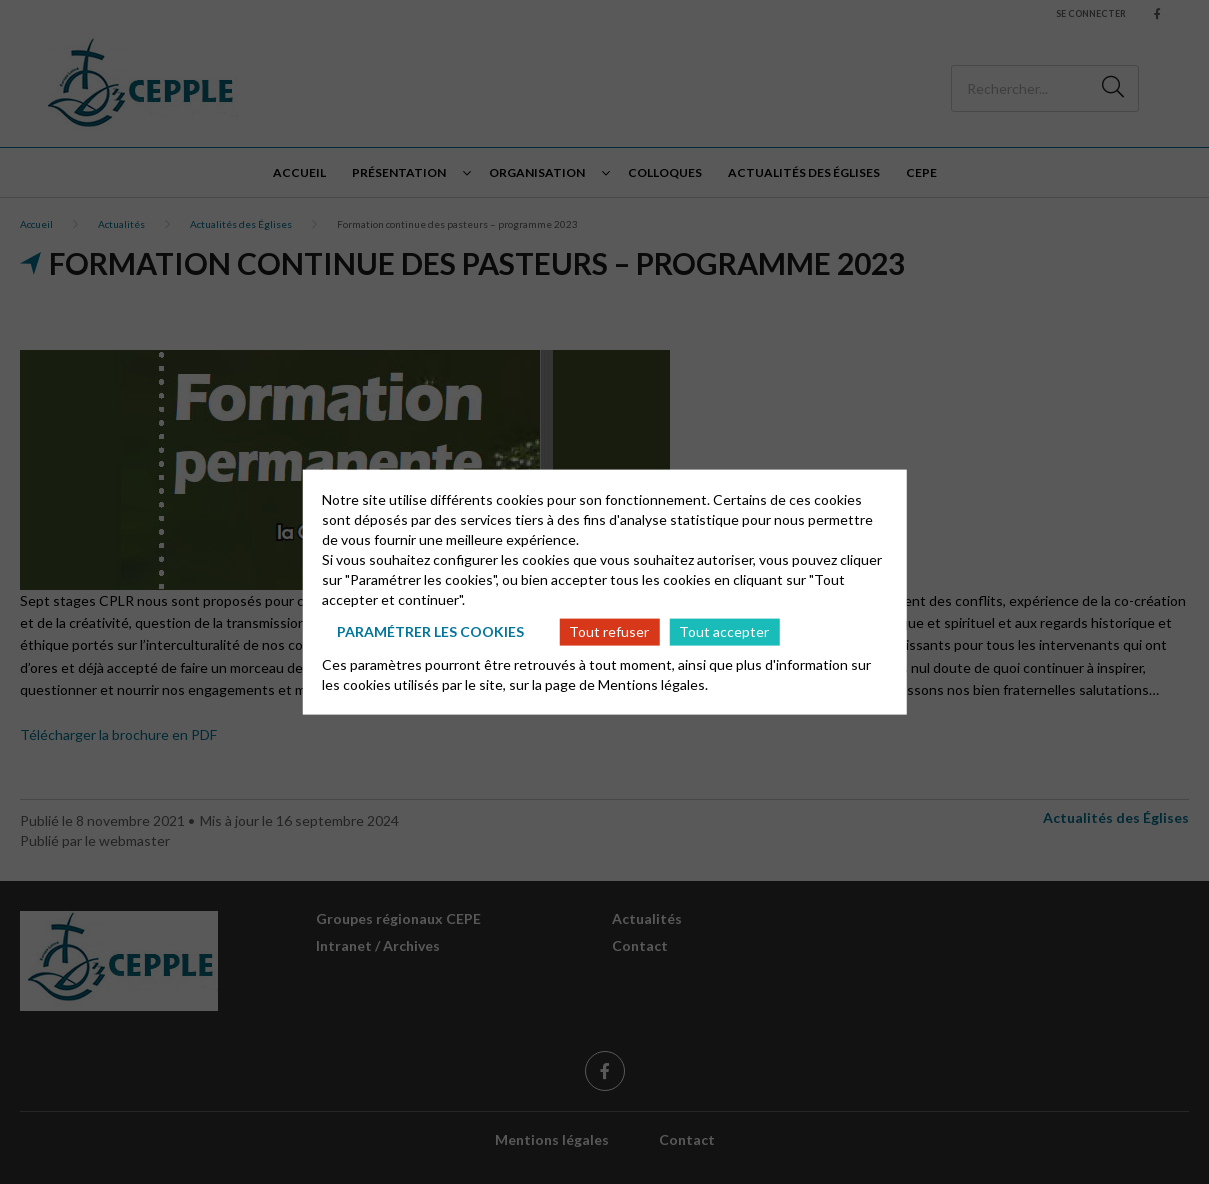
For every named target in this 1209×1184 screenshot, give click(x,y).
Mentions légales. (653, 683)
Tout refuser (609, 631)
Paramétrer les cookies (430, 631)
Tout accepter (724, 631)
